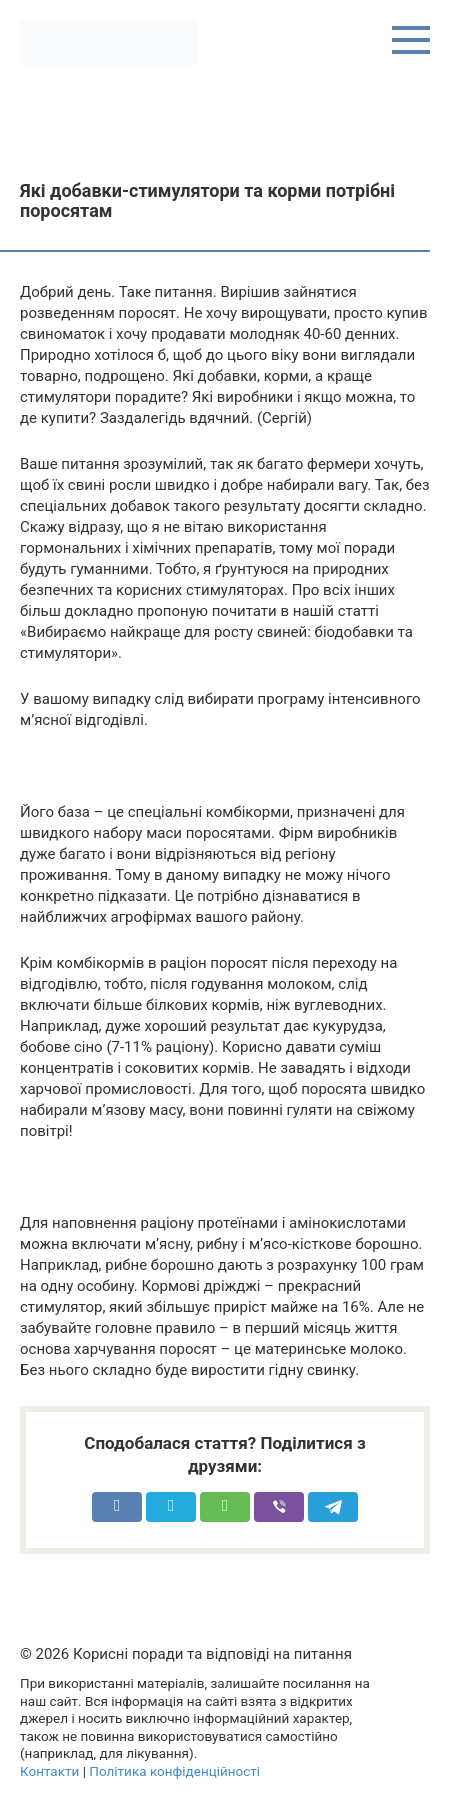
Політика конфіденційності (174, 1771)
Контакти (49, 1771)
